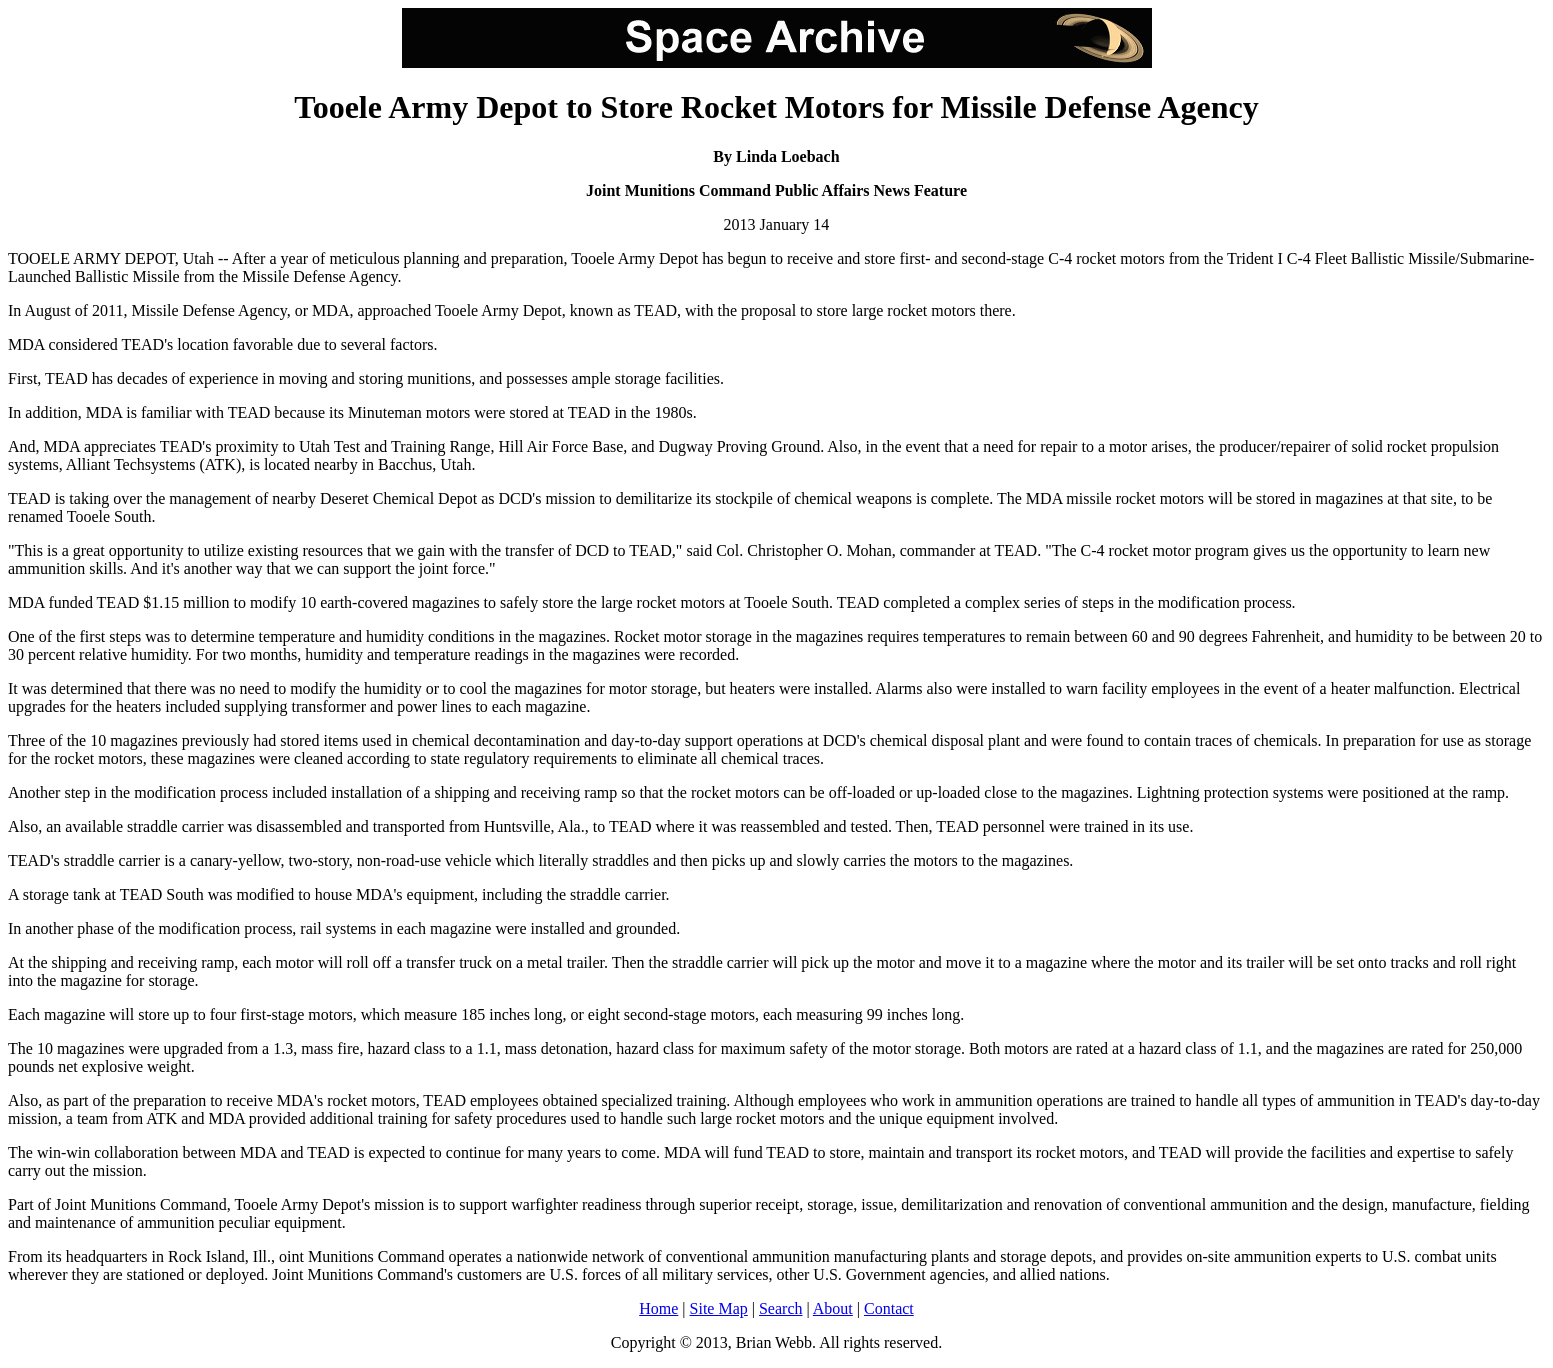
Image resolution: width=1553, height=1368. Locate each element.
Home (658, 1308)
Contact (889, 1308)
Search (781, 1308)
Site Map (719, 1308)
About (833, 1308)
